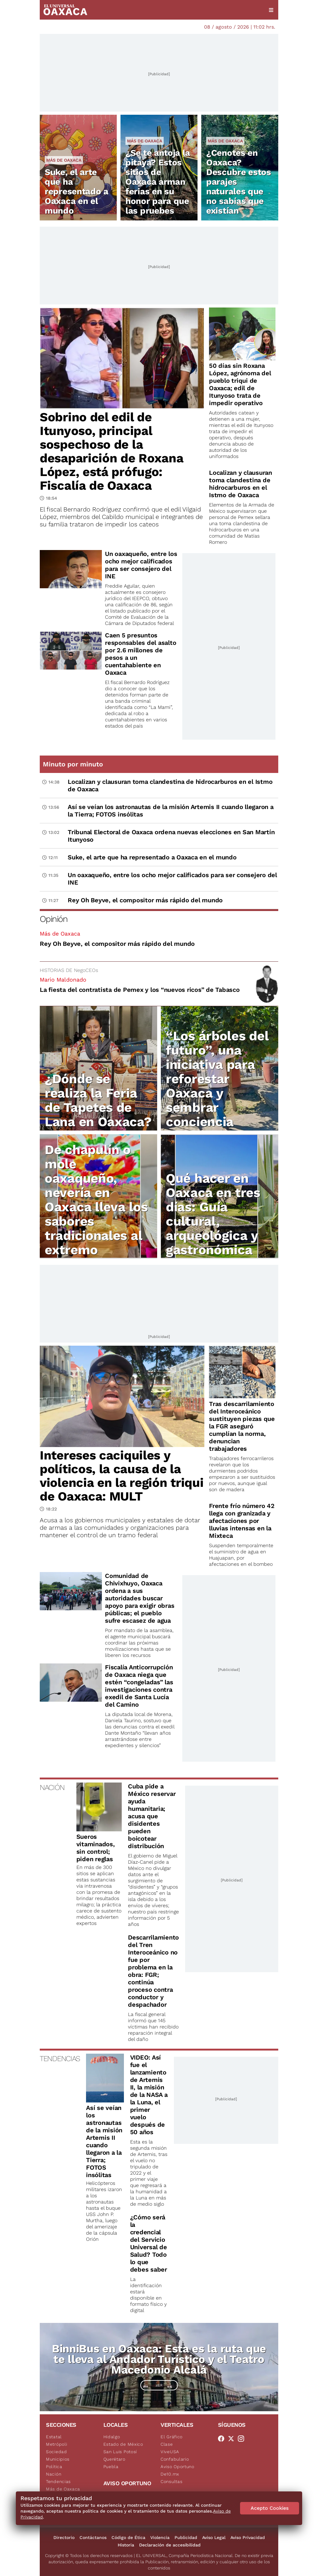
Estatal (54, 2436)
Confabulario (175, 2459)
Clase (167, 2444)
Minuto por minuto (73, 764)
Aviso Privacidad (247, 2537)
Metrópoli (56, 2444)
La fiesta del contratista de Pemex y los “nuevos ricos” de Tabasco (140, 989)
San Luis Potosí (120, 2451)
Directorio (64, 2537)
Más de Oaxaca (63, 160)
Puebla (111, 2466)
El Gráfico (172, 2436)
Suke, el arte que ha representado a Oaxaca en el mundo (76, 191)
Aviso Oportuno (177, 2466)
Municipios (58, 2459)
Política (54, 2466)
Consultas (171, 2481)
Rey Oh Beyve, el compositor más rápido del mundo (117, 943)
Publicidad (186, 2537)
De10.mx (170, 2474)
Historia (126, 2544)
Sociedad (56, 2451)
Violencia (160, 2537)
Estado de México (123, 2444)
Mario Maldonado (63, 979)
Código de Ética (128, 2537)
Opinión (53, 919)
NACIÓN (52, 1787)
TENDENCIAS (60, 2058)
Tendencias (58, 2481)
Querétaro (114, 2459)
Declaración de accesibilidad (170, 2544)
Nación (53, 2474)
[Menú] (271, 10)
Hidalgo (111, 2436)
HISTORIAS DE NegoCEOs (69, 970)
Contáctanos (93, 2537)
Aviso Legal (213, 2537)
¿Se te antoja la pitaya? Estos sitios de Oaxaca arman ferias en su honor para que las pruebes (157, 182)
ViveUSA (170, 2451)
